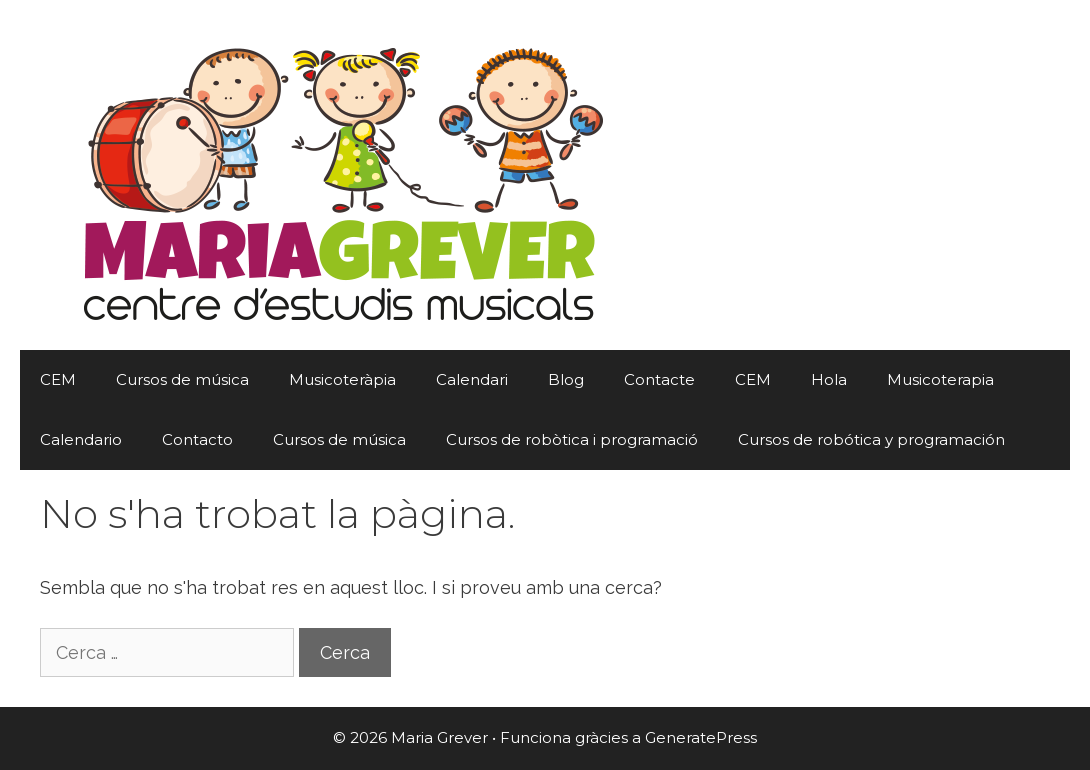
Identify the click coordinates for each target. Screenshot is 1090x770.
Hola (829, 379)
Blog (566, 379)
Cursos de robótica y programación (871, 439)
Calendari (472, 379)
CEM (58, 379)
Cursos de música (182, 379)
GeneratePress (701, 737)
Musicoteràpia (342, 379)
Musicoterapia (940, 379)
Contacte (659, 379)
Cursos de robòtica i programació (572, 439)
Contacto (197, 439)
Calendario (81, 439)
